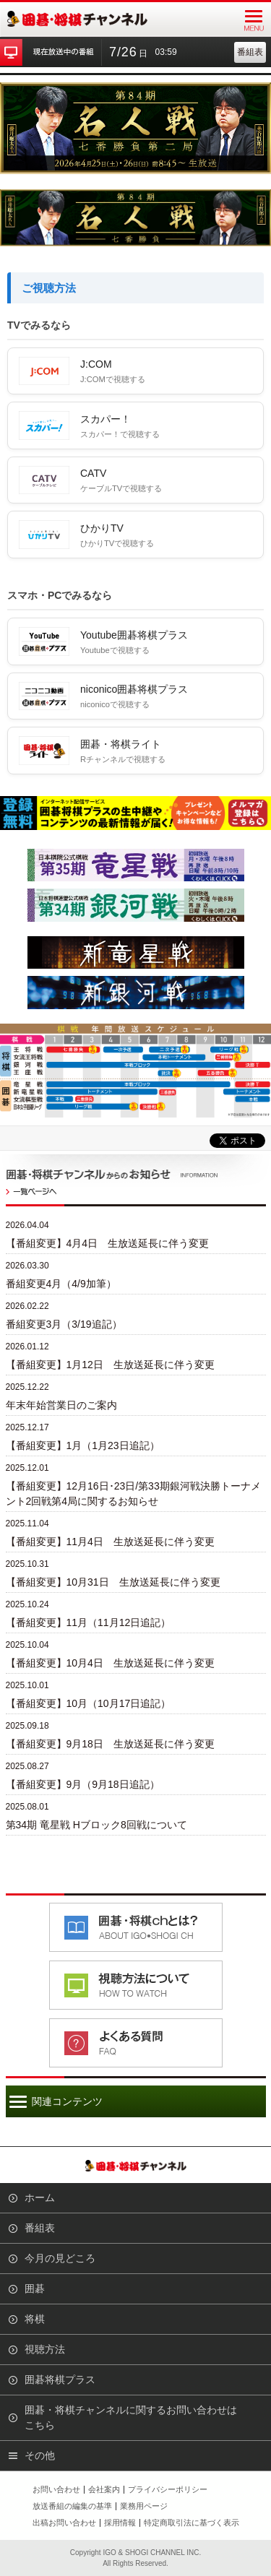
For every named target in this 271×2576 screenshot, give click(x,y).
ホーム (40, 2197)
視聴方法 (45, 2349)
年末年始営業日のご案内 (61, 1405)
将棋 (35, 2319)
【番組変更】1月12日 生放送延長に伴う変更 (110, 1364)
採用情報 (120, 2522)
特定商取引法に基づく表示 (191, 2522)
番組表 (250, 52)
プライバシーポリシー (167, 2489)
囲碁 (35, 2288)
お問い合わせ (56, 2489)
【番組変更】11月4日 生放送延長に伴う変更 (110, 1541)
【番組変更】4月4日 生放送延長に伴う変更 (108, 1243)
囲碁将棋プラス (60, 2379)
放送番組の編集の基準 (72, 2506)
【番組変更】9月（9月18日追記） (83, 1784)
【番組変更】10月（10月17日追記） (88, 1703)
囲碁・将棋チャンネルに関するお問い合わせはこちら (131, 2417)
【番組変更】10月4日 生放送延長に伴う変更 (110, 1663)
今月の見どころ (60, 2258)
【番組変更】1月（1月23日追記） (83, 1445)
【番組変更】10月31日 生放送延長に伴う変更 (113, 1582)
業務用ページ (144, 2506)
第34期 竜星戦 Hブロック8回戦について (96, 1825)
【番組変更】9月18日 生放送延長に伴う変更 (110, 1744)
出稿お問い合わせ (64, 2522)
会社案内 (104, 2489)
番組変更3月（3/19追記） (64, 1324)
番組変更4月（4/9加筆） (61, 1283)
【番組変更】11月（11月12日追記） (88, 1622)
